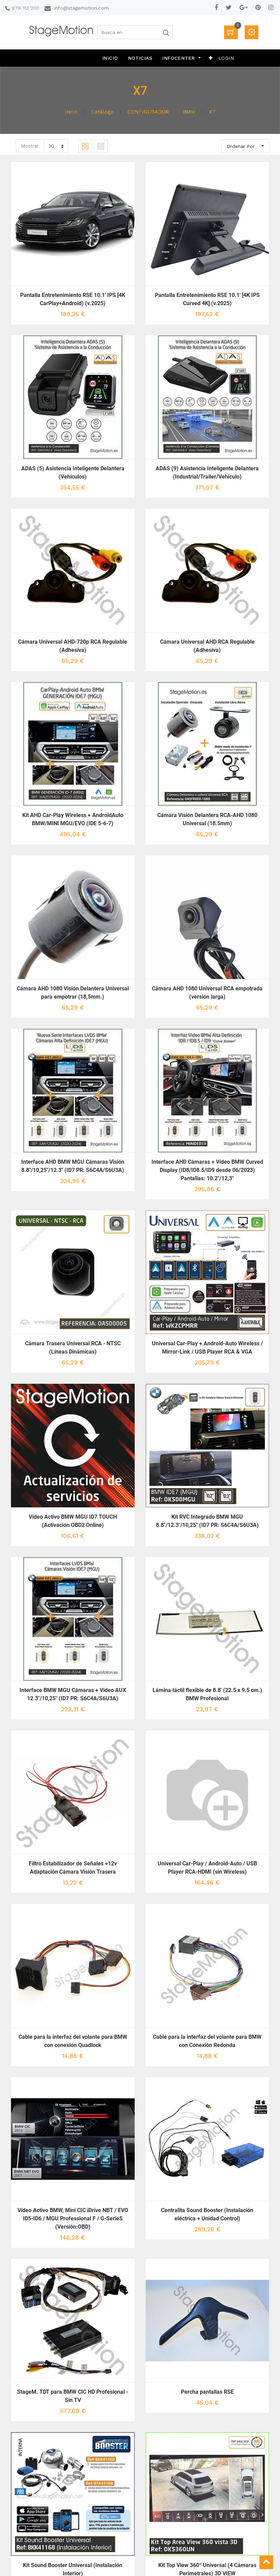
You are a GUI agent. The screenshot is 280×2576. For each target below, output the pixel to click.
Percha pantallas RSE (207, 2392)
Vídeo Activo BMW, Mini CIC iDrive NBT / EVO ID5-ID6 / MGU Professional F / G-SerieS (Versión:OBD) (72, 2218)
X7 (212, 112)
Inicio (71, 112)
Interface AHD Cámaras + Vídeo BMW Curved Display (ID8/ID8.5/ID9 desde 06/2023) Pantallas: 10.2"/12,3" (207, 1170)
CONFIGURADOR (148, 112)
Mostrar (30, 146)
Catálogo (102, 112)
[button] (211, 58)
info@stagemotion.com (81, 8)
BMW (189, 112)
